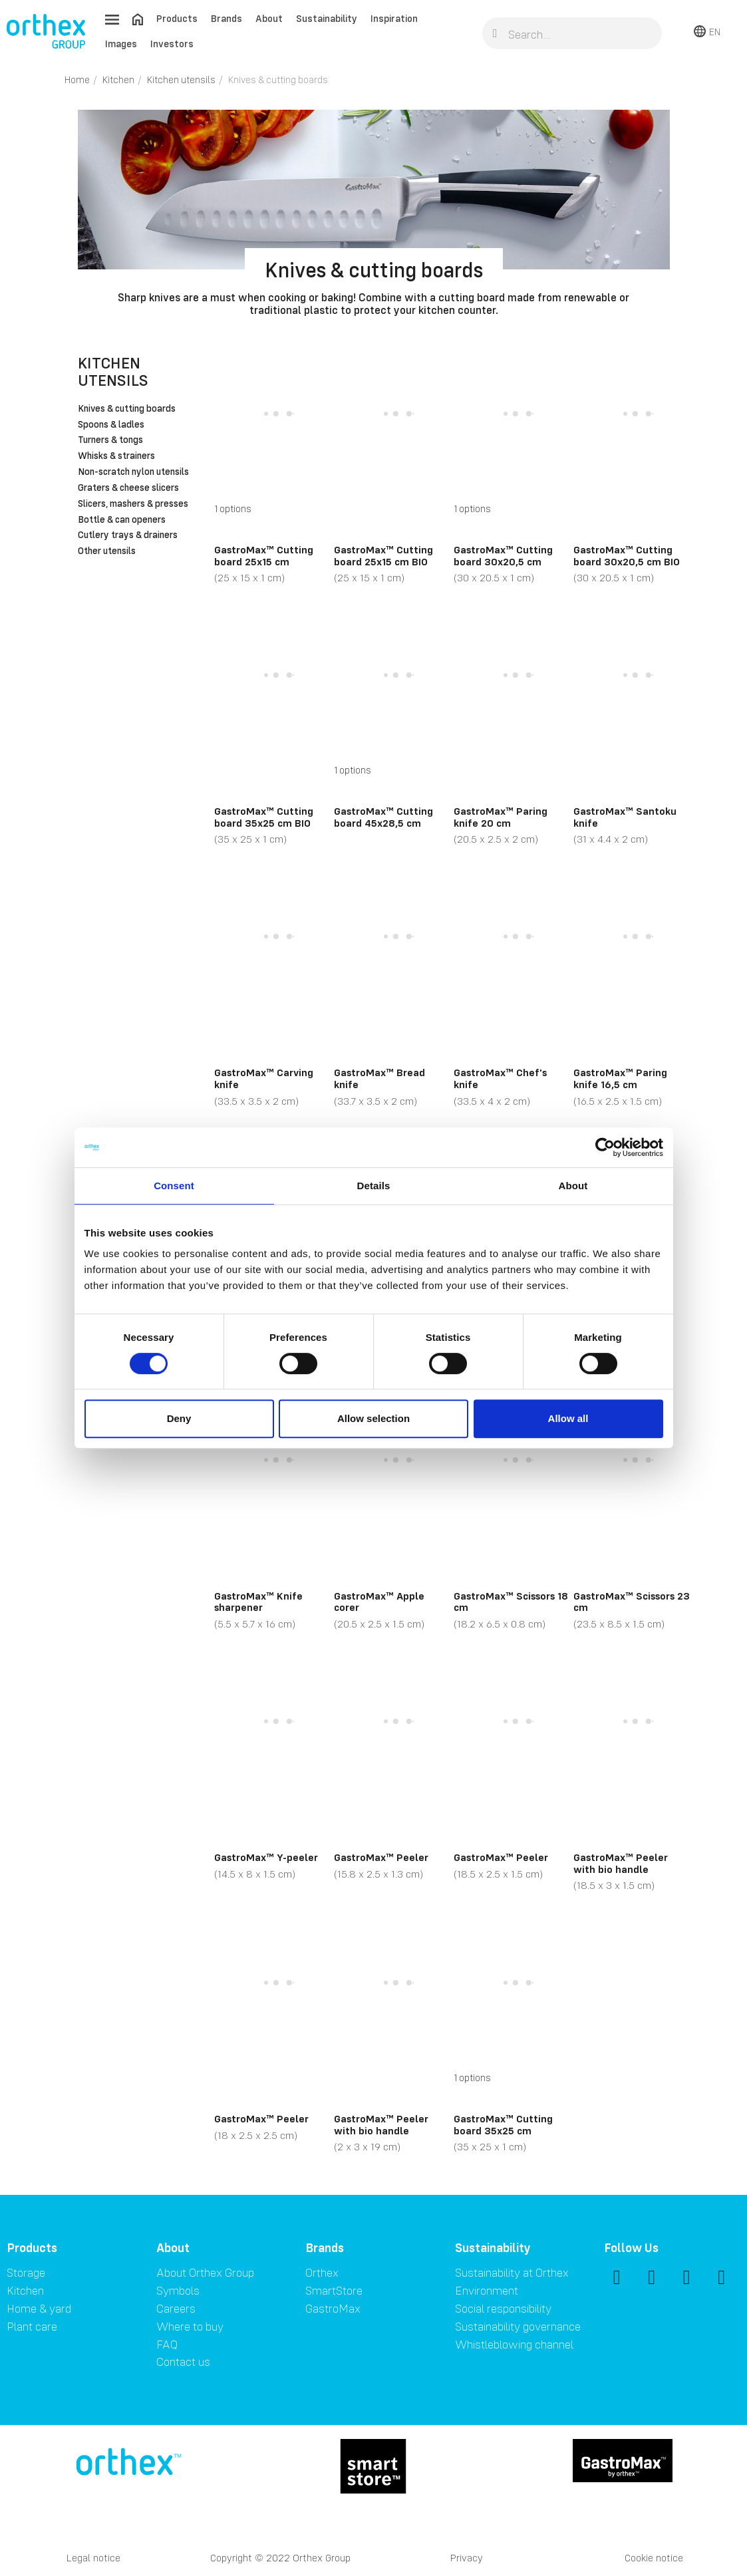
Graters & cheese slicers (128, 488)
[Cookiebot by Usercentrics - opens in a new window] (605, 1147)
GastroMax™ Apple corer (379, 1601)
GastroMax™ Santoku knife (624, 816)
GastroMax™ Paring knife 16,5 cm (620, 1078)
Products (177, 18)
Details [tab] (373, 1185)
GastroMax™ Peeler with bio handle (620, 1863)
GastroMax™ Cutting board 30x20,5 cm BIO (626, 555)
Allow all (568, 1418)
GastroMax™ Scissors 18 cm (511, 1601)
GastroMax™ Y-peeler (266, 1857)
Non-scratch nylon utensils (133, 472)
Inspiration (394, 18)
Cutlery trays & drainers (128, 535)
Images (121, 43)
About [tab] (573, 1185)
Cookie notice (654, 2557)
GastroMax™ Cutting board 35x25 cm (503, 2124)
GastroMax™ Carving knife (263, 1078)
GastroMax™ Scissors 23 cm (631, 1601)
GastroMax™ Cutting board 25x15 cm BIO (383, 555)
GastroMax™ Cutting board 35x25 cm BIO (263, 816)
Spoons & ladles (111, 425)
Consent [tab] (174, 1185)
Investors (172, 43)
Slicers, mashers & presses (133, 504)
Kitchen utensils (113, 371)
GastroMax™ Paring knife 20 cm (500, 816)
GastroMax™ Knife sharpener (258, 1601)
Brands (226, 18)
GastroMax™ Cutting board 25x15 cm (263, 555)
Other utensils (107, 551)
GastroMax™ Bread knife (379, 1078)
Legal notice (93, 2557)
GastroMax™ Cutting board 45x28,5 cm (383, 816)
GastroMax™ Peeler (381, 1857)
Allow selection (373, 1418)
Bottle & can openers (122, 520)
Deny (179, 1418)
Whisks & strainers (116, 456)
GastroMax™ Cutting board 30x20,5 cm (503, 555)
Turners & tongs (110, 440)
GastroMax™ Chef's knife (500, 1078)
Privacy (466, 2557)
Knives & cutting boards (127, 409)
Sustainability (326, 18)
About (269, 18)
